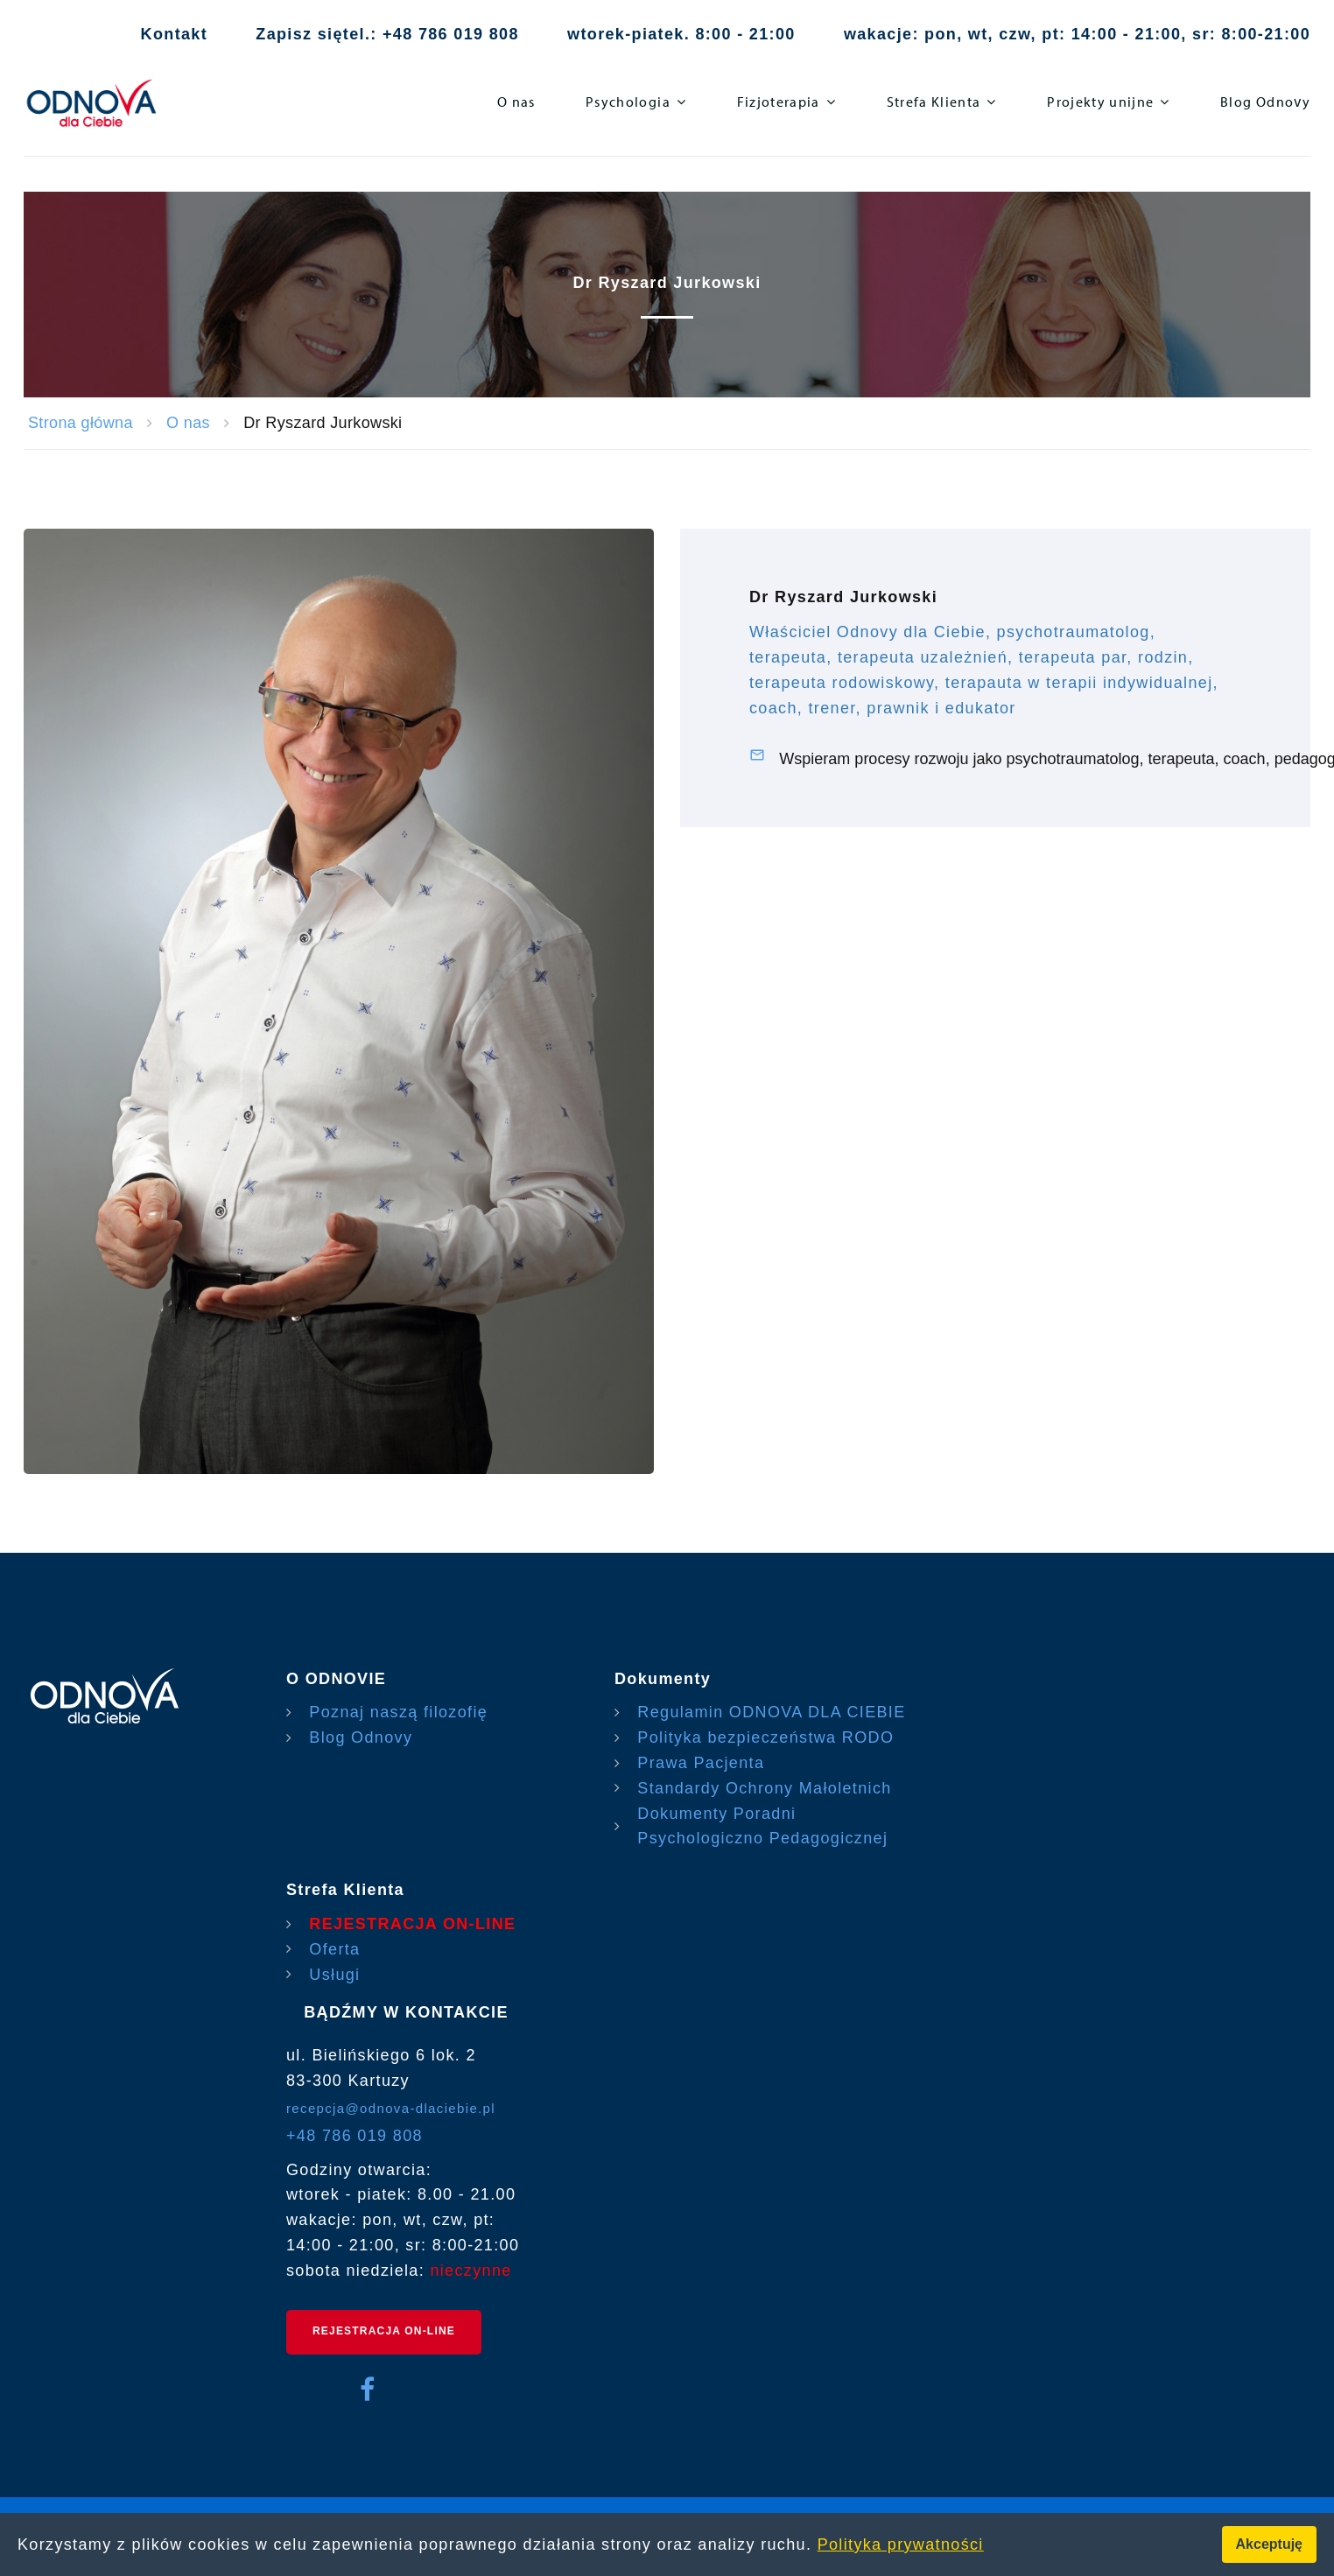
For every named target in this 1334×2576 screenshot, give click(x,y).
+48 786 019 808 (354, 2135)
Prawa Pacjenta (700, 1763)
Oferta (334, 1949)
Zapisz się (299, 34)
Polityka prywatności (901, 2544)
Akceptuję (1269, 2544)
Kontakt (174, 34)
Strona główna (80, 423)
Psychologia (628, 102)
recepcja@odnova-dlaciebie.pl (390, 2108)
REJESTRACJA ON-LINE (412, 1924)
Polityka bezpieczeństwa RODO (765, 1737)
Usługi (334, 1974)
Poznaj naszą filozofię (398, 1712)
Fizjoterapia (778, 102)
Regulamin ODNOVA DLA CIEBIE (771, 1712)
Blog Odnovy (1265, 102)
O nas (516, 102)
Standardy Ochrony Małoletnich (764, 1788)
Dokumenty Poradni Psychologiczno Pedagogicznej (762, 1826)
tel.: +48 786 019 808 (431, 34)
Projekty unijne (1100, 102)
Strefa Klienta (934, 102)
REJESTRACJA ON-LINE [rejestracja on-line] (383, 2331)
